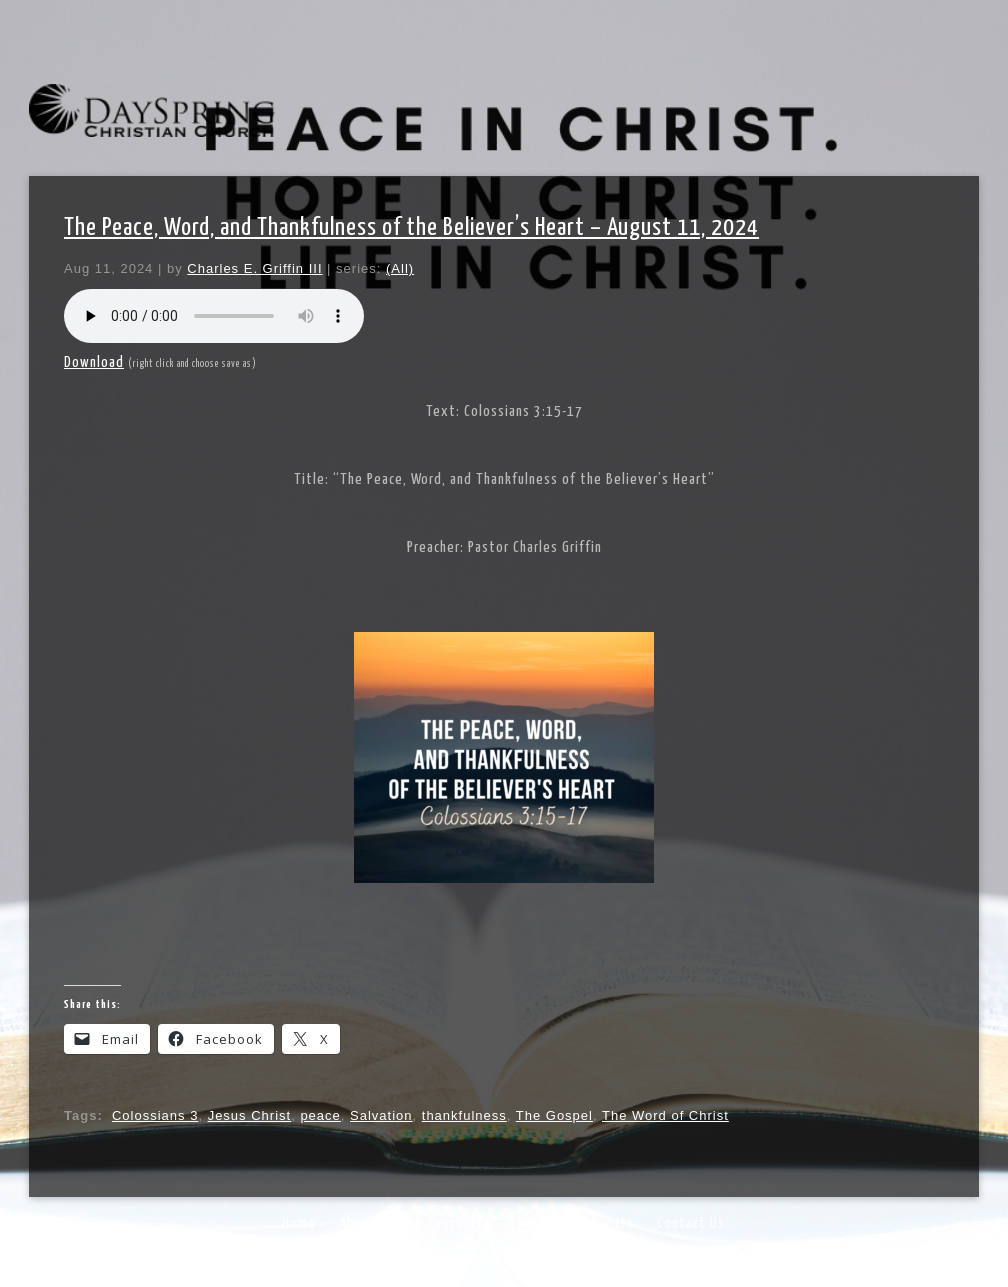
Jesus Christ (250, 1115)
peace (320, 1115)
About (358, 1223)
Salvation (381, 1115)
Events (613, 1223)
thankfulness (464, 1115)
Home (299, 1223)
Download (94, 362)
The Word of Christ (665, 1115)
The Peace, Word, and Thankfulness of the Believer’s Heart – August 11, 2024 (411, 228)
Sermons (542, 1223)
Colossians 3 (155, 1115)
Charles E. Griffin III (254, 268)
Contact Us (691, 1223)
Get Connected (446, 1223)
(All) (400, 268)
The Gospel (554, 1115)
